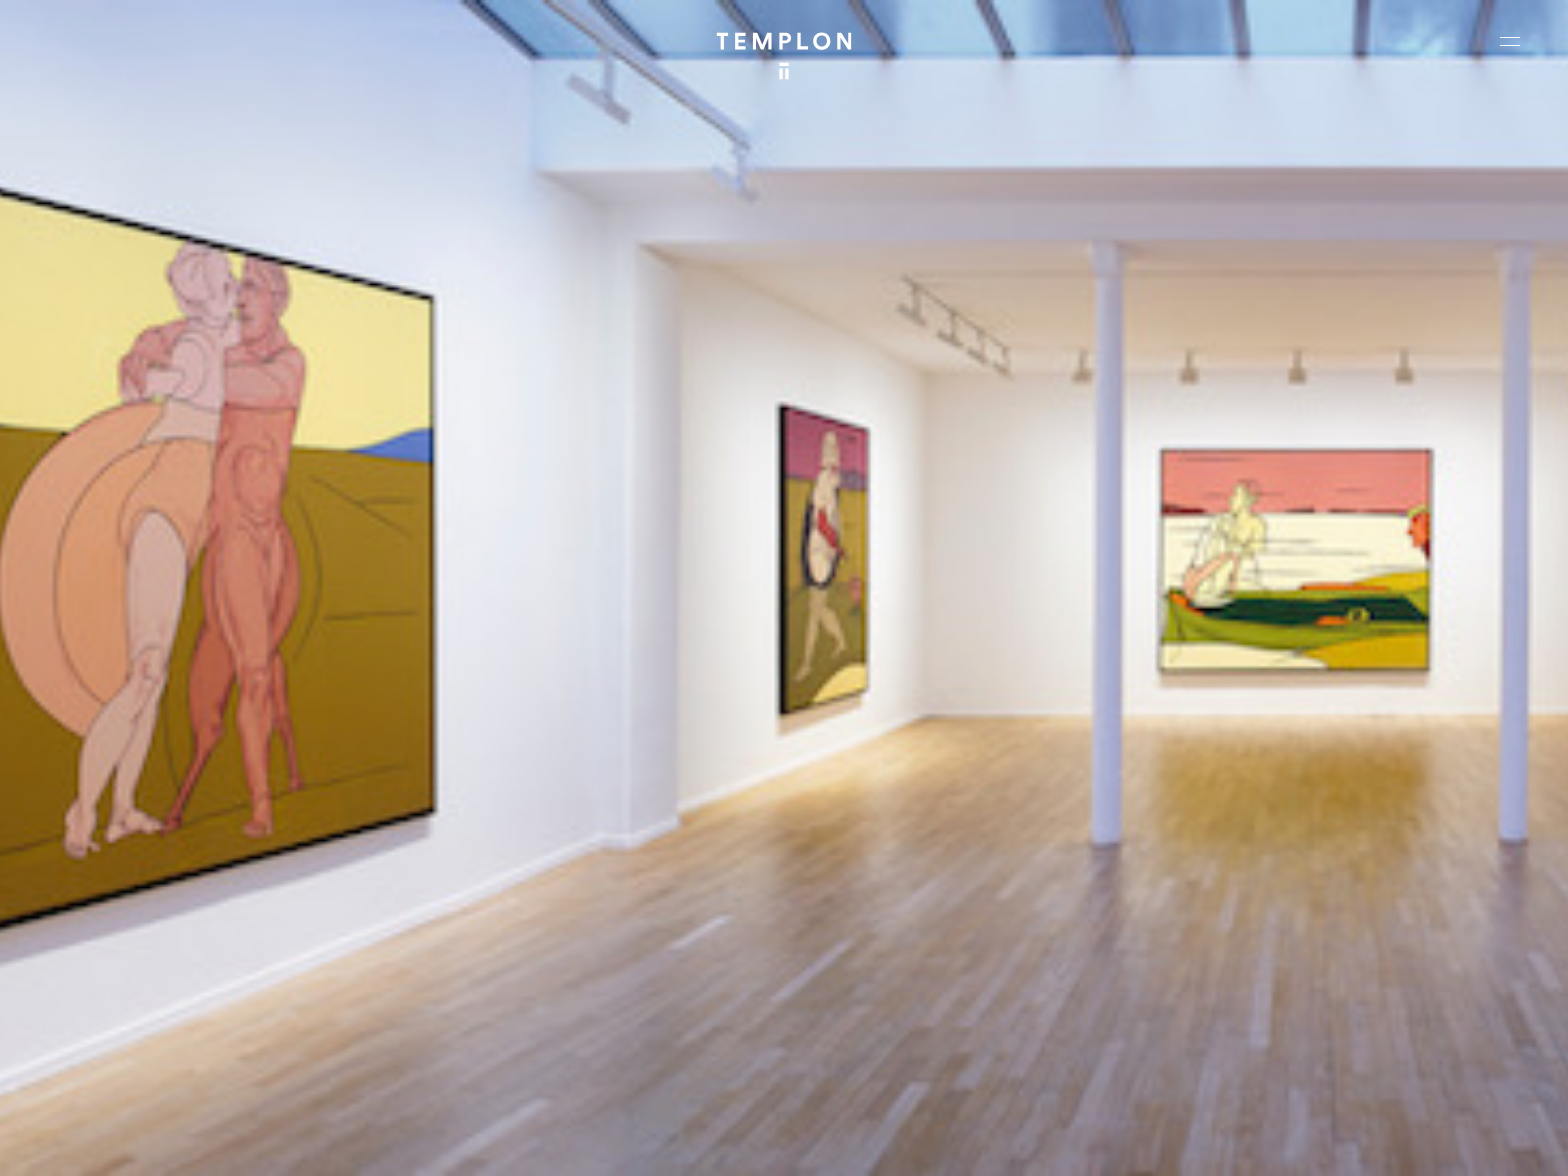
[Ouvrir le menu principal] (1510, 41)
